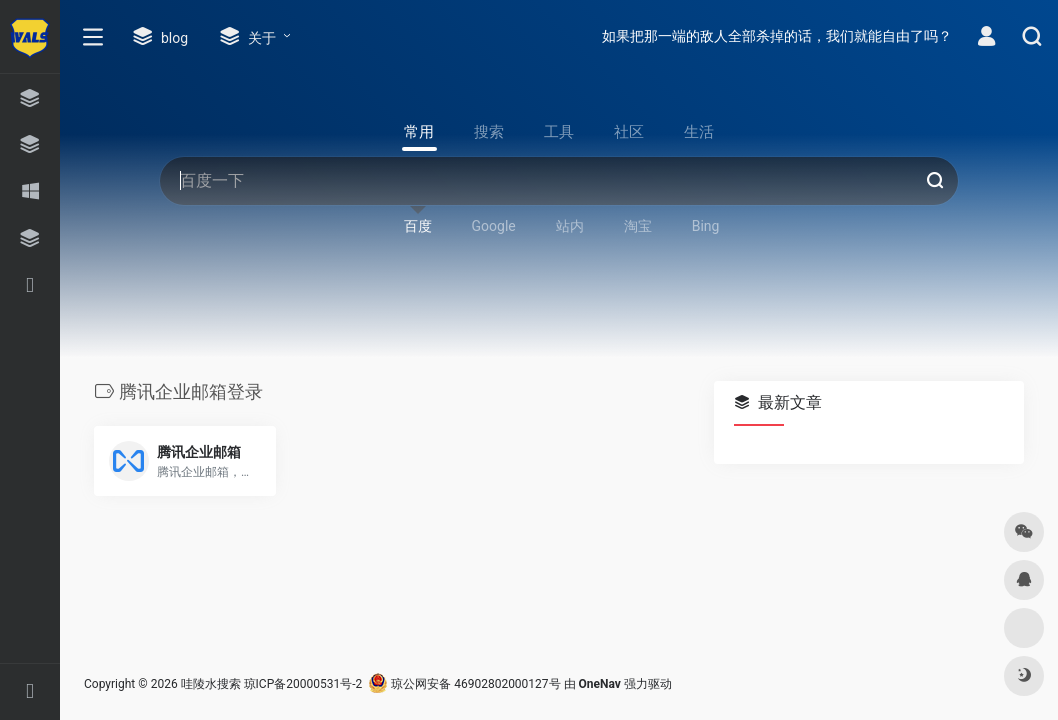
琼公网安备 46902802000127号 (464, 684)
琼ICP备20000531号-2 (303, 684)
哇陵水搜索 (211, 684)
